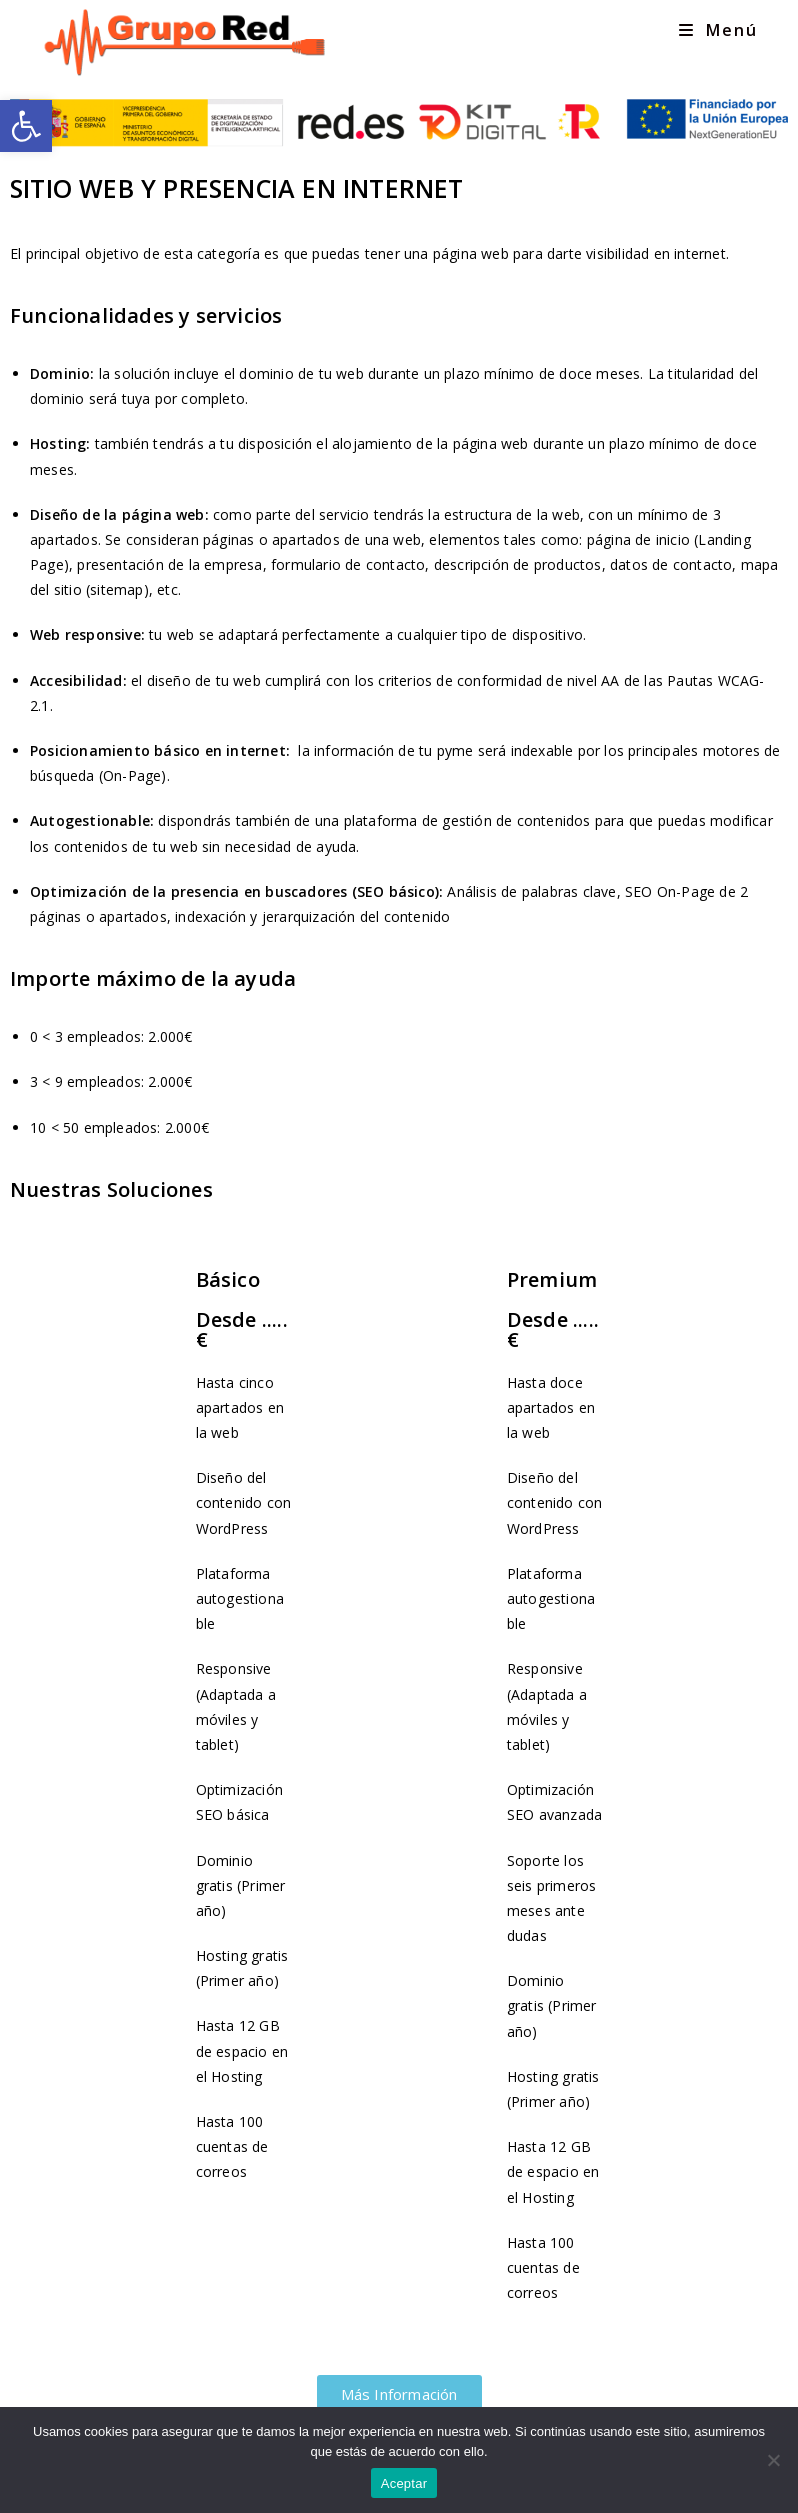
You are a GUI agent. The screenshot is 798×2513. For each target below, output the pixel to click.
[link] (26, 126)
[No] (773, 2460)
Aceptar (404, 2483)
